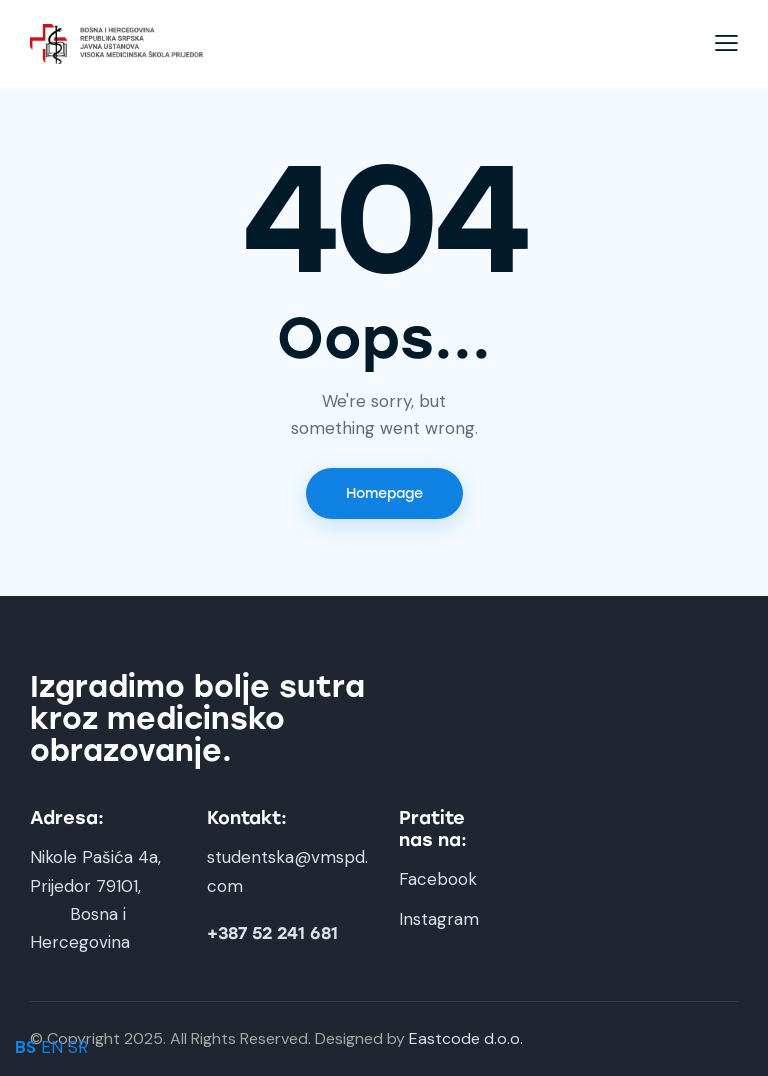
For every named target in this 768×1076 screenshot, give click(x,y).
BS (25, 1047)
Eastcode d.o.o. (466, 1038)
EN (52, 1047)
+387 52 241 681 (272, 933)
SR (78, 1047)
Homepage (384, 493)
